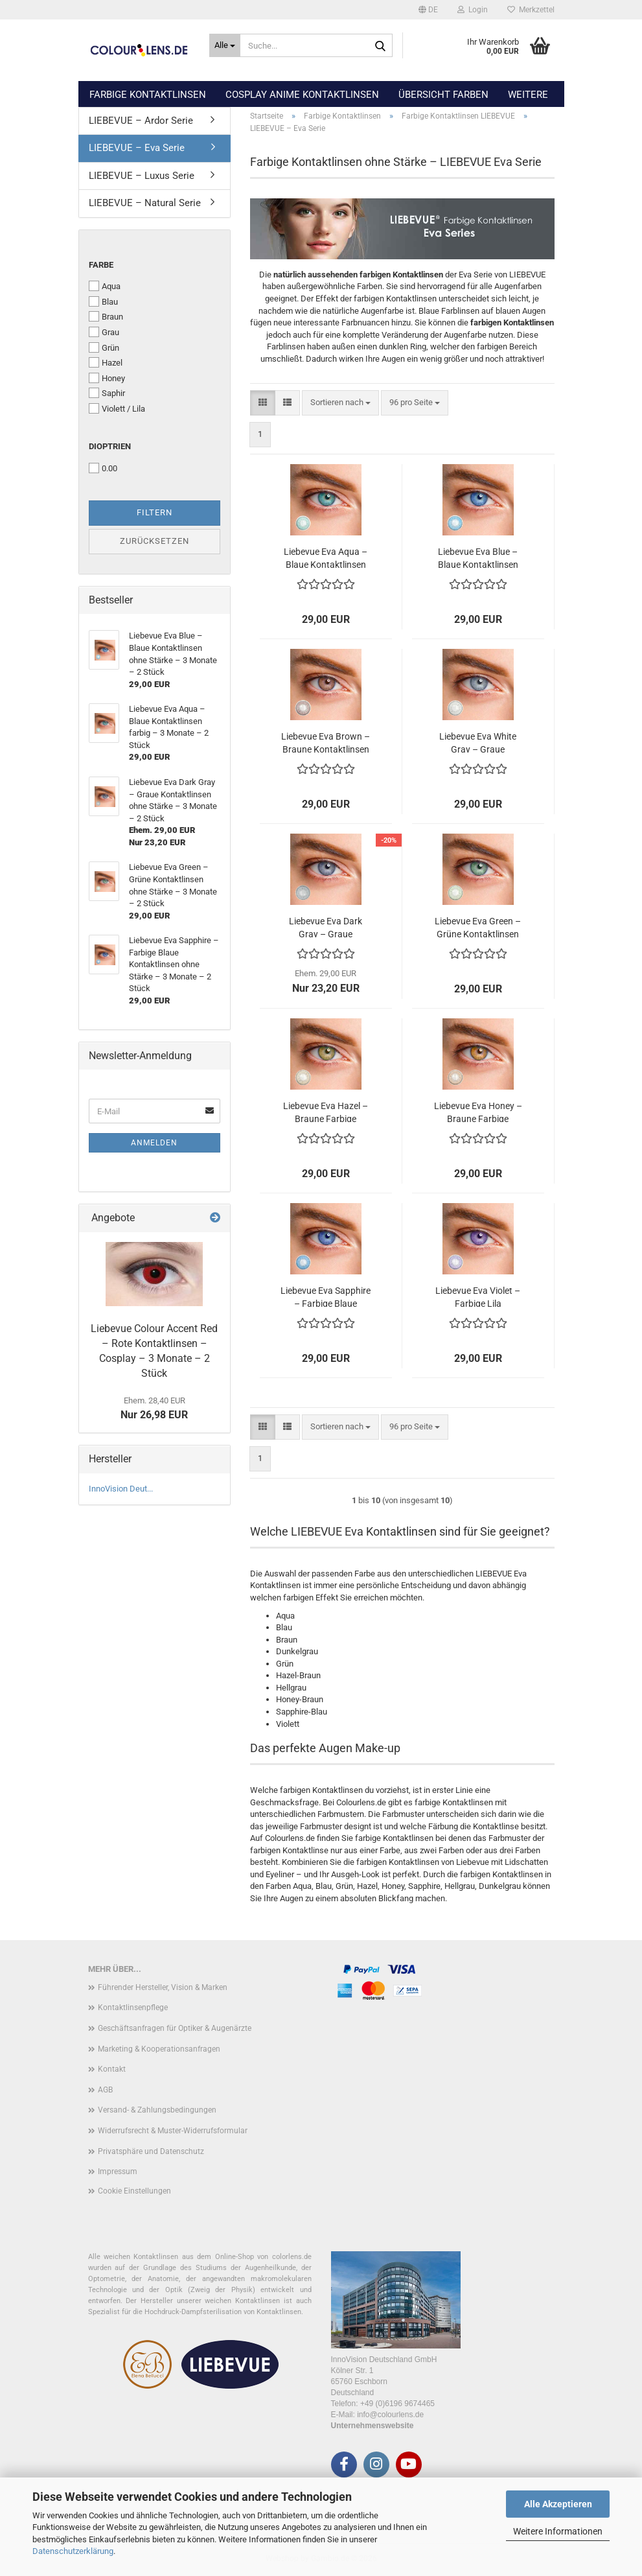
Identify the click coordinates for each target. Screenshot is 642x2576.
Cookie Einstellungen (134, 2190)
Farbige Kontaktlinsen (147, 94)
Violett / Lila (117, 408)
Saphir (107, 393)
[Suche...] (224, 45)
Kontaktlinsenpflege (133, 2007)
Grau (104, 332)
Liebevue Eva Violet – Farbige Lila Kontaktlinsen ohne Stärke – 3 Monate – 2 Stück (477, 1296)
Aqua (104, 286)
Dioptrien (110, 446)
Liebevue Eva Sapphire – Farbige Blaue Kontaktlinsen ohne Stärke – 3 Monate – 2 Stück (326, 1296)
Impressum (117, 2171)
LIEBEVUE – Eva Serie (137, 148)
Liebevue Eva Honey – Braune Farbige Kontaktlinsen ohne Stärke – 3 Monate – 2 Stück (477, 1111)
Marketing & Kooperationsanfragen (159, 2049)
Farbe (101, 265)
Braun (106, 316)
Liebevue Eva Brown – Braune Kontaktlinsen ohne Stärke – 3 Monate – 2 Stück (325, 742)
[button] (428, 9)
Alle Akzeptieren (558, 2504)
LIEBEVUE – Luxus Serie (141, 175)
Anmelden (154, 1142)
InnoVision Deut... (121, 1488)
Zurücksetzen (154, 541)
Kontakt (112, 2069)
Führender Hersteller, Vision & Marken (162, 1987)
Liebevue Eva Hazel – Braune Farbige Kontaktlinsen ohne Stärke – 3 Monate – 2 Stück (325, 1111)
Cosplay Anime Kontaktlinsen (302, 94)
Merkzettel (531, 9)
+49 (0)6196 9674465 (397, 2403)
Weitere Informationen (557, 2531)
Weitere (528, 94)
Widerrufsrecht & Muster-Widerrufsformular (172, 2130)
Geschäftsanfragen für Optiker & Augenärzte (174, 2028)
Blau (103, 301)
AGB (105, 2089)
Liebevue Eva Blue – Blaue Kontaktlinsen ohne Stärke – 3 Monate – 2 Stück (478, 557)
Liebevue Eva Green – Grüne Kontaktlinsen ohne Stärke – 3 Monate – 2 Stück (478, 926)
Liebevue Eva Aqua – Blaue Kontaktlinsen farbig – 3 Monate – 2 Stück (325, 557)
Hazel (105, 362)
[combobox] (340, 403)
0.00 (103, 468)
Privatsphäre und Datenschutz (151, 2151)
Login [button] (472, 9)
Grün (104, 347)
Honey (107, 378)
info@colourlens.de (390, 2414)
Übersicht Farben (443, 94)
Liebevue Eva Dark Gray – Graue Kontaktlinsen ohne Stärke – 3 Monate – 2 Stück (325, 926)
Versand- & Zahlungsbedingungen (157, 2109)
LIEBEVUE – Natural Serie (145, 203)
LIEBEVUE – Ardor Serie (141, 120)
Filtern (154, 512)
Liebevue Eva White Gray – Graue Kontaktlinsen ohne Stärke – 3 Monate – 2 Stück (477, 742)
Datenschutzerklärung (72, 2551)
